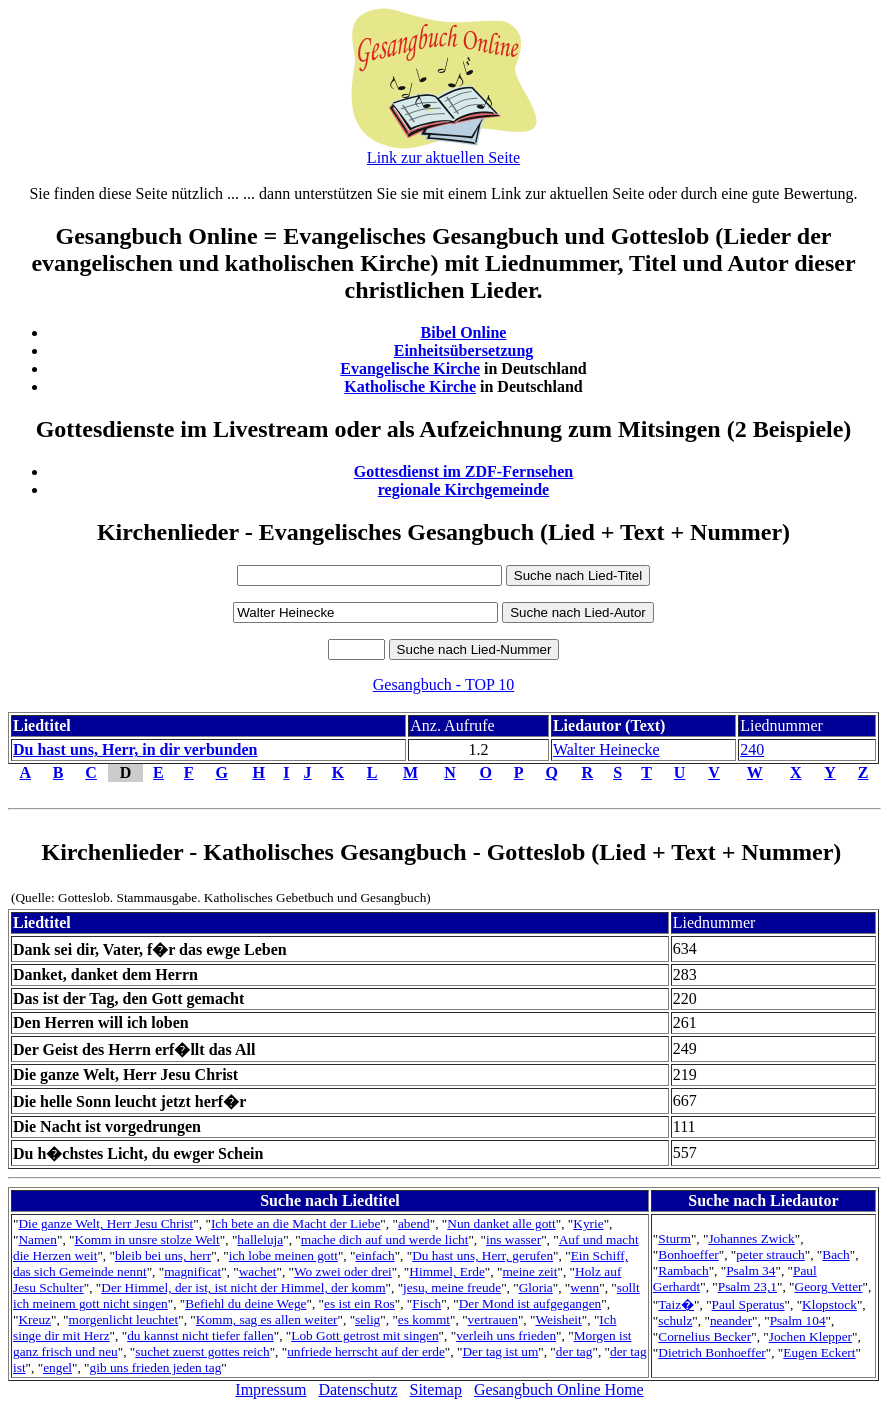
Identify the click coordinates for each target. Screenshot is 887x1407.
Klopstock (829, 1304)
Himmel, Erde (447, 1271)
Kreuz (34, 1319)
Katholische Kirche (410, 386)
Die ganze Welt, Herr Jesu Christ (105, 1223)
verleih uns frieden (506, 1335)
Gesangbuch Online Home (559, 1389)
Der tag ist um (500, 1351)
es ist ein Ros (359, 1303)
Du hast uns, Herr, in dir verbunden (135, 749)
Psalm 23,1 (747, 1286)
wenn (584, 1287)
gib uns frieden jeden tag (156, 1367)
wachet (258, 1271)
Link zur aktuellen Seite (443, 157)
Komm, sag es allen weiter (267, 1319)
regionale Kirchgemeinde (463, 489)
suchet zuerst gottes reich (202, 1351)
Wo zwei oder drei (343, 1271)
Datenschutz (357, 1389)
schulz (675, 1320)
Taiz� (676, 1304)
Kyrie (588, 1223)
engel (57, 1367)
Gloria (536, 1287)
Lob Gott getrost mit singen (364, 1335)
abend (414, 1223)
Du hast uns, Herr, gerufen (482, 1255)
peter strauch (770, 1254)
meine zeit (529, 1271)
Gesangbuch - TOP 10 (443, 684)
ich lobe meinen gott (283, 1255)
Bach (835, 1254)
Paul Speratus (748, 1304)
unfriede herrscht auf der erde (366, 1351)
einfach (374, 1255)
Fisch (426, 1303)
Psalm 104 (798, 1320)
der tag (574, 1351)
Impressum (270, 1389)
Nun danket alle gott (501, 1223)
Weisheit (558, 1319)
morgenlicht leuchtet (124, 1319)
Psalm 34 (750, 1270)
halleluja (260, 1239)
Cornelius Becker (704, 1336)
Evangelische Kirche (410, 368)
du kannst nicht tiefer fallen (200, 1335)
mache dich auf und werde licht (385, 1239)
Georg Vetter (829, 1286)
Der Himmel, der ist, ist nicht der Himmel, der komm (243, 1287)
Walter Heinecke (606, 749)
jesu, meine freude (452, 1287)
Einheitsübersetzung (464, 350)
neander (731, 1320)
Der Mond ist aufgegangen (530, 1303)
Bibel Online (464, 332)
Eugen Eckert (819, 1352)
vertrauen (493, 1319)
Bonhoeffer (688, 1254)
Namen (37, 1239)
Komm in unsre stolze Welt (147, 1239)
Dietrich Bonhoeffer (711, 1352)
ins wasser (513, 1239)
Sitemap (436, 1389)
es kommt (424, 1319)
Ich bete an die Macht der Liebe (295, 1223)
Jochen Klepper (810, 1336)
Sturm (674, 1238)
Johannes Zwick (751, 1238)
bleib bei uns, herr (163, 1255)
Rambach (683, 1270)
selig (367, 1319)
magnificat (192, 1271)
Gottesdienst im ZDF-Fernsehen (464, 471)
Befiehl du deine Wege (245, 1303)
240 (752, 749)
